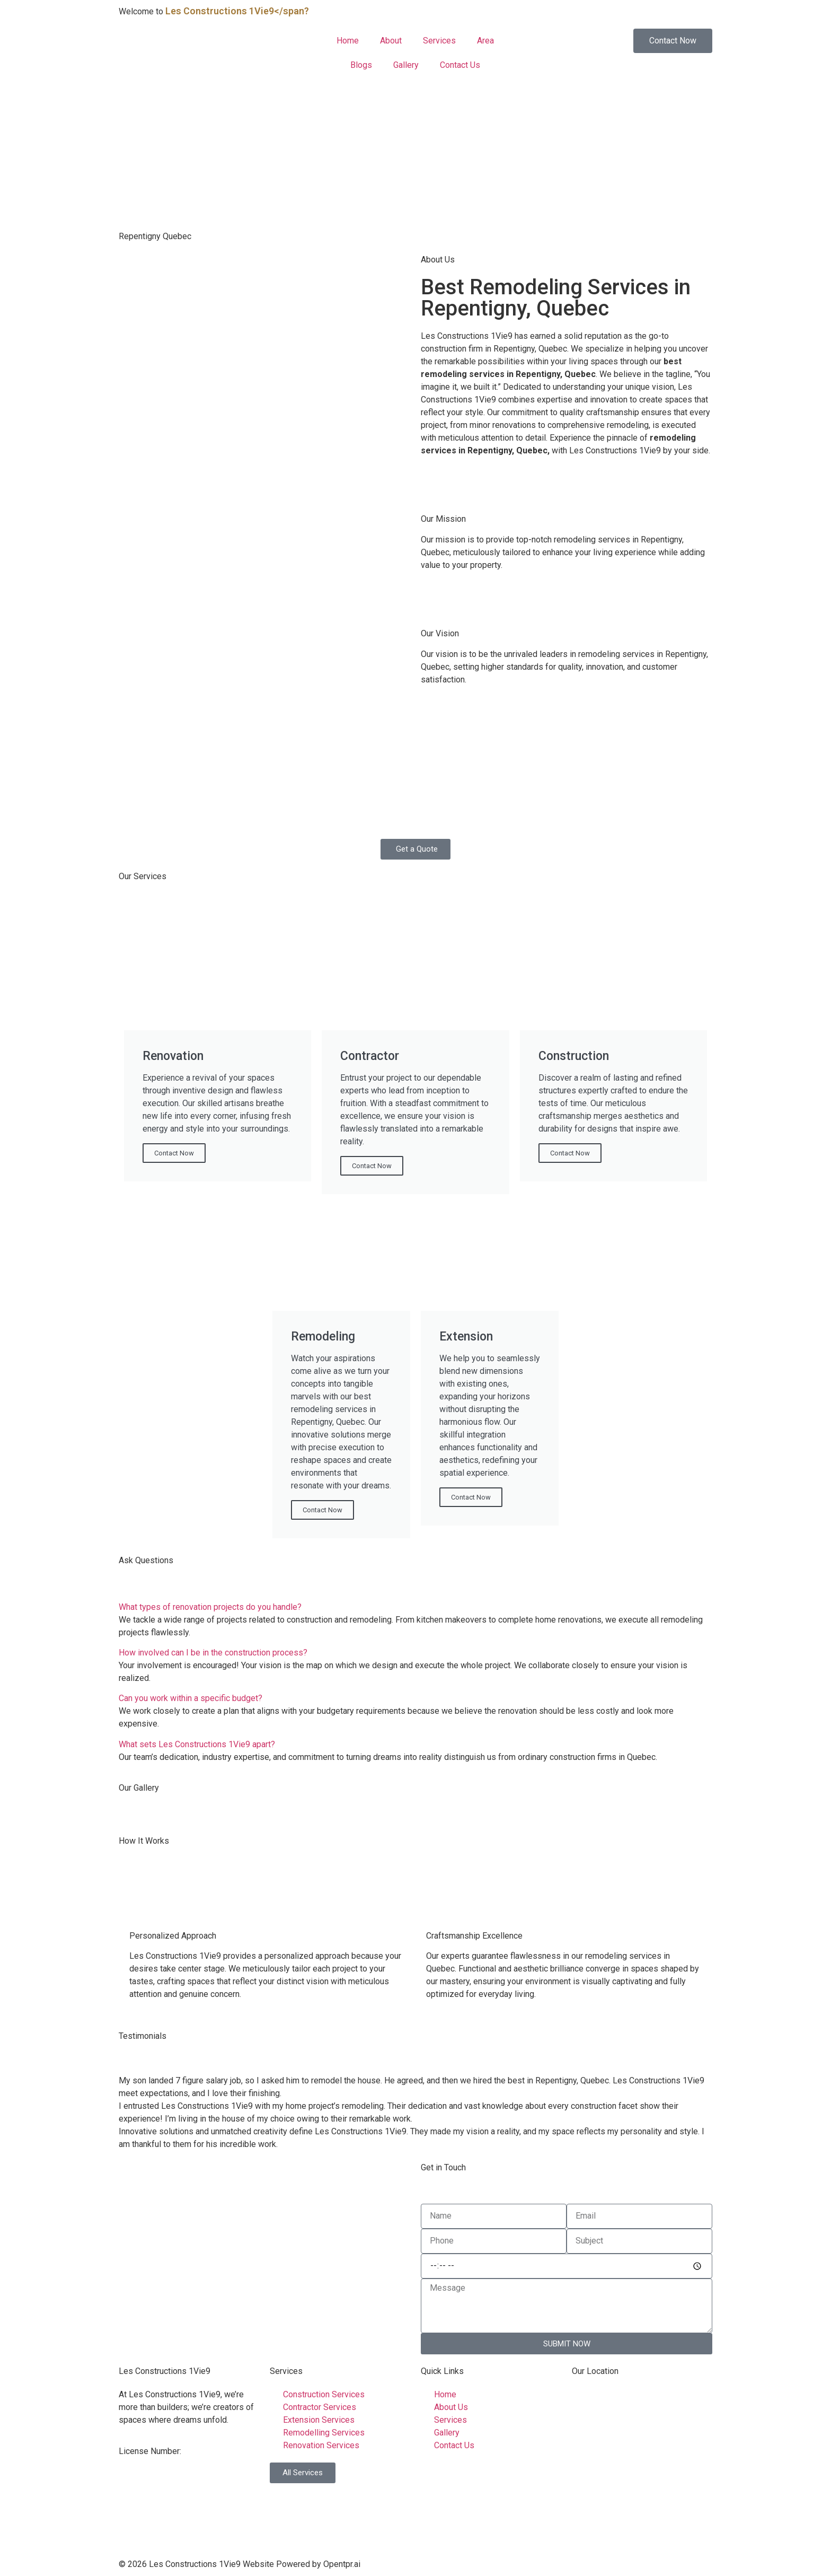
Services (439, 41)
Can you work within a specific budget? (190, 1698)
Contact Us (460, 65)
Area (485, 41)
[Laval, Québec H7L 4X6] (642, 2467)
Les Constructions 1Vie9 (164, 2371)
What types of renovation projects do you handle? (210, 1607)
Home (348, 41)
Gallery (406, 65)
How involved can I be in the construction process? (213, 1653)
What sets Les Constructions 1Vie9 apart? (197, 1744)
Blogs (361, 65)
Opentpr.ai (341, 2564)
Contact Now (174, 1153)
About (391, 41)
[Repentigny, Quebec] (264, 2240)
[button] (415, 1607)
